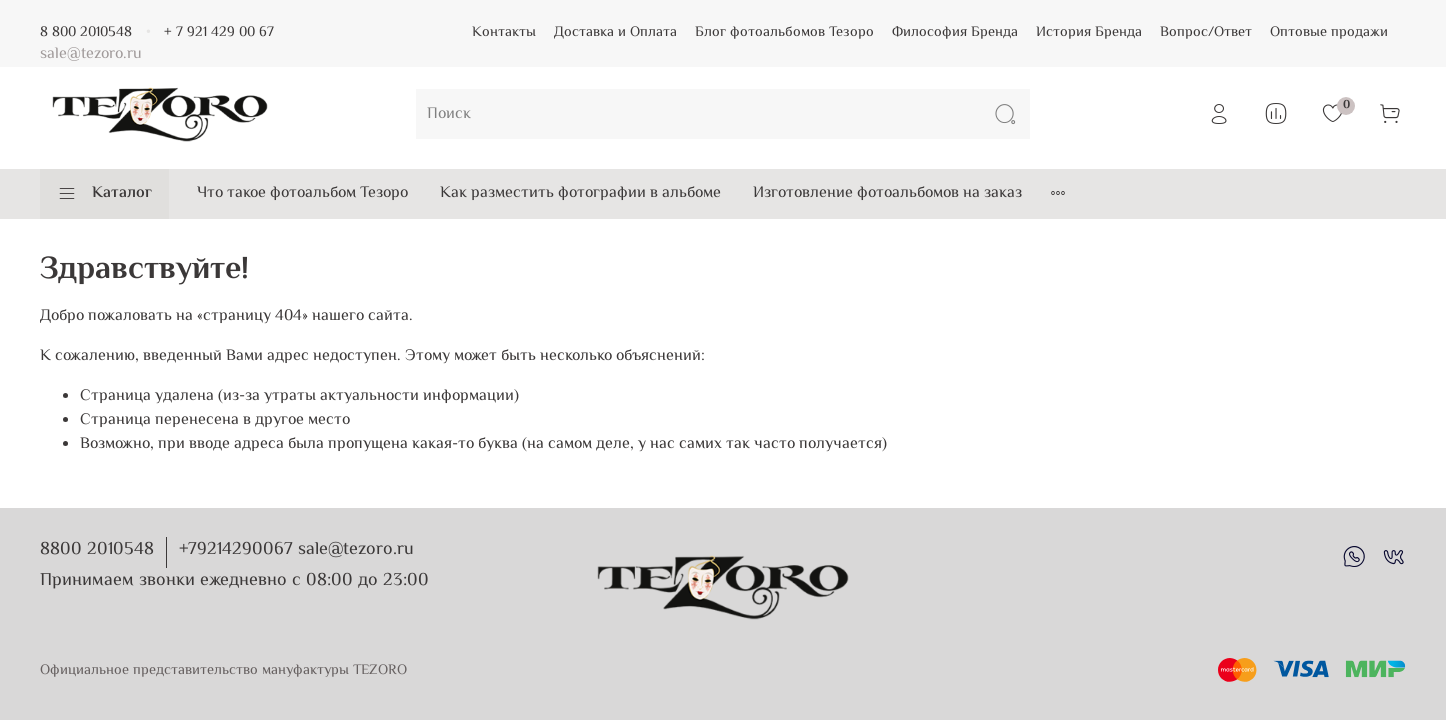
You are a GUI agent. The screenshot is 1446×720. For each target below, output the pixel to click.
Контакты (504, 32)
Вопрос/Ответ (1206, 32)
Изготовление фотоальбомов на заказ (887, 193)
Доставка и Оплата (615, 32)
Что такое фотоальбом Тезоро (302, 193)
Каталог (104, 193)
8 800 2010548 (86, 32)
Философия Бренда (955, 32)
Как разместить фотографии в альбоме (580, 193)
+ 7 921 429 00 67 (219, 32)
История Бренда (1089, 32)
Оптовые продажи (1329, 32)
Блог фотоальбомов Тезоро (784, 32)
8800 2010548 (97, 550)
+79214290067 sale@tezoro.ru (296, 550)
